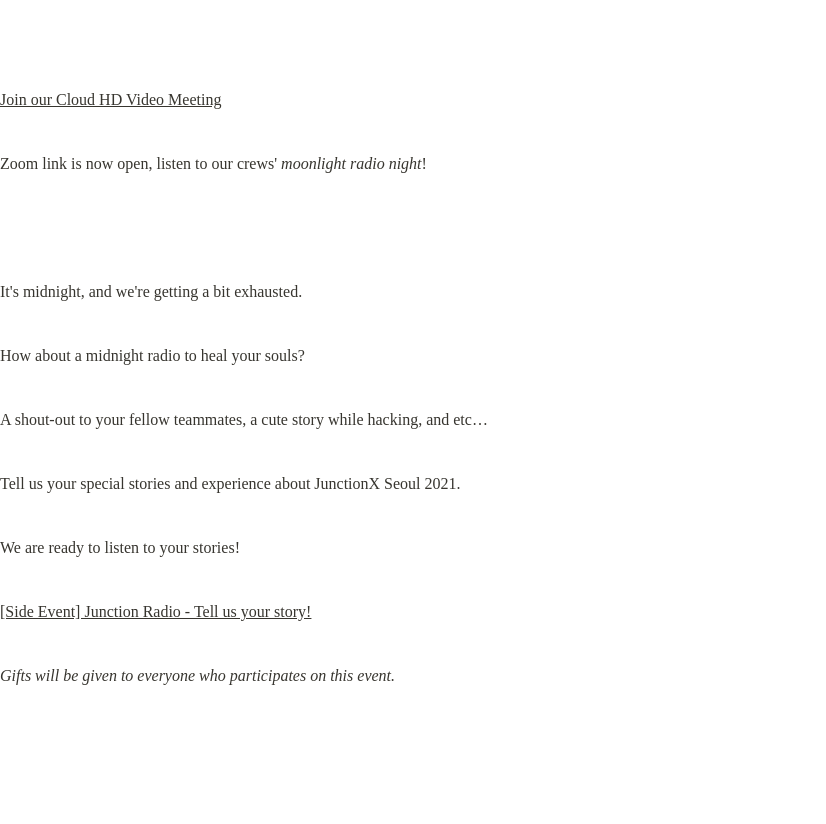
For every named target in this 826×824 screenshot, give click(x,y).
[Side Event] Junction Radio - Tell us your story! (155, 611)
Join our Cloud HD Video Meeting (110, 99)
